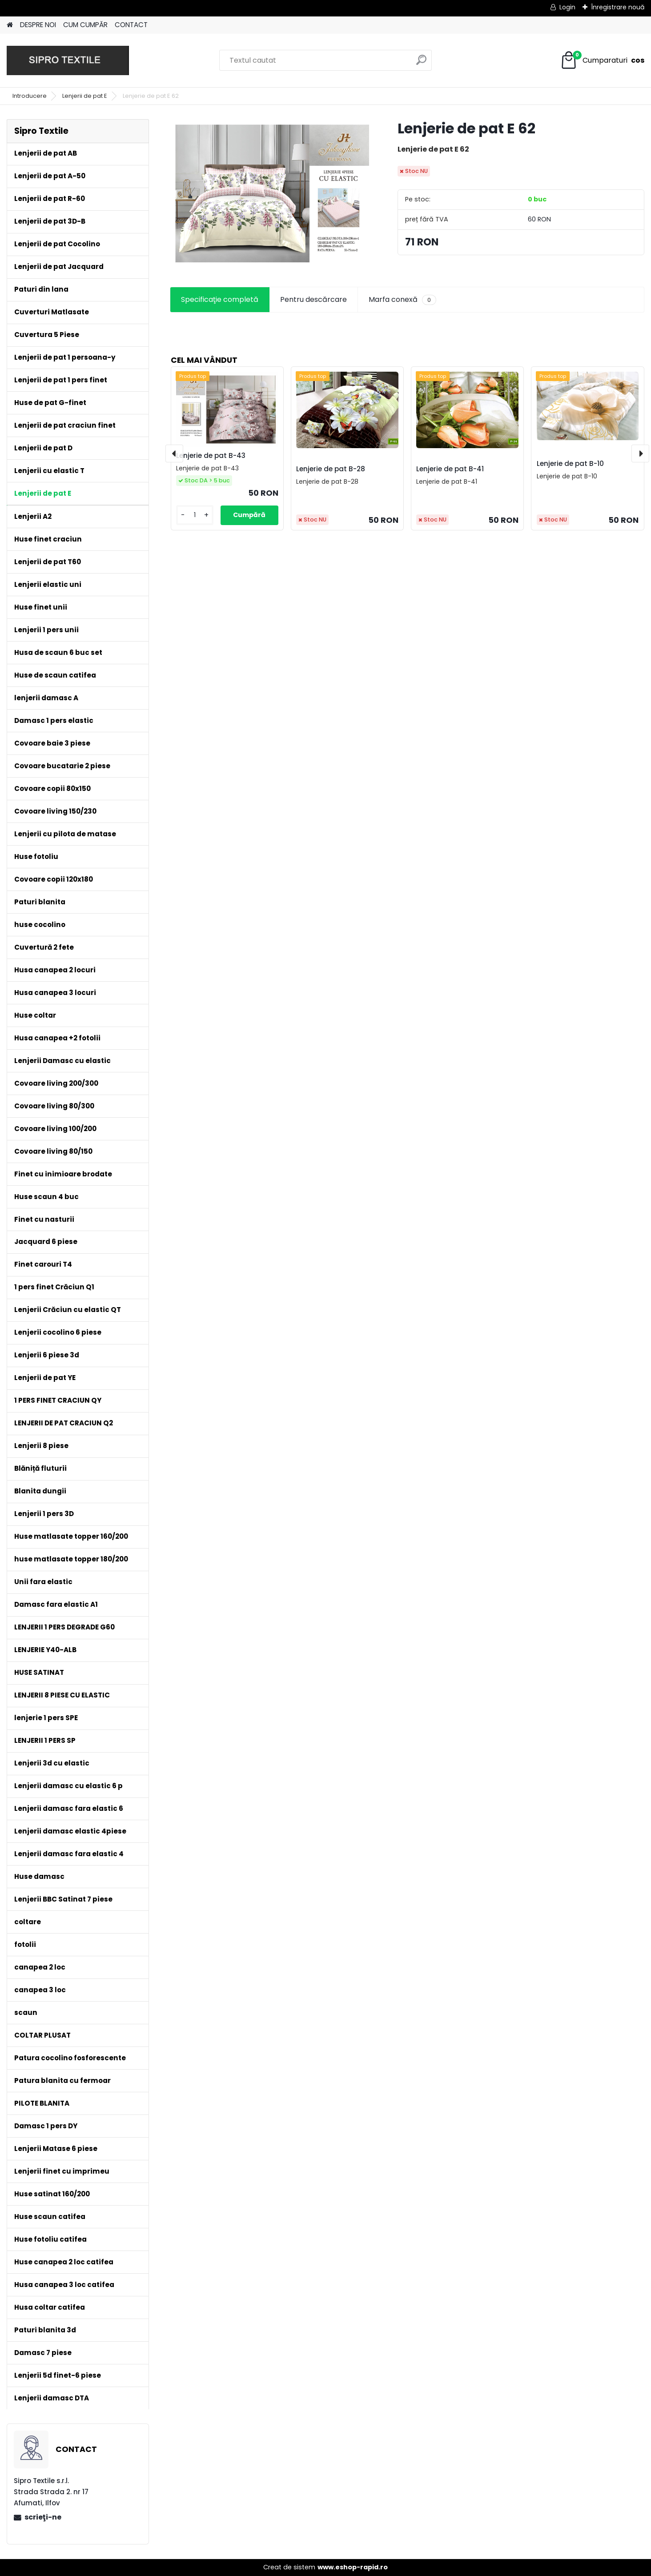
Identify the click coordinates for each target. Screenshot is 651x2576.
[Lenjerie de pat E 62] (269, 193)
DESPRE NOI (38, 24)
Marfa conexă (402, 299)
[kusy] (194, 515)
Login (567, 7)
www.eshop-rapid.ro (352, 2567)
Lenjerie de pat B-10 (570, 463)
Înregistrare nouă (617, 7)
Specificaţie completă (219, 299)
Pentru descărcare (313, 299)
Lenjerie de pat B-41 (450, 468)
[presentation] (174, 453)
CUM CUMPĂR (85, 24)
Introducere (29, 96)
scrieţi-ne (42, 2517)
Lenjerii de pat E (84, 96)
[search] (421, 63)
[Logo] (68, 60)
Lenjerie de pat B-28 (330, 468)
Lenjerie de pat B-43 (210, 455)
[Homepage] (10, 25)
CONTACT (131, 24)
